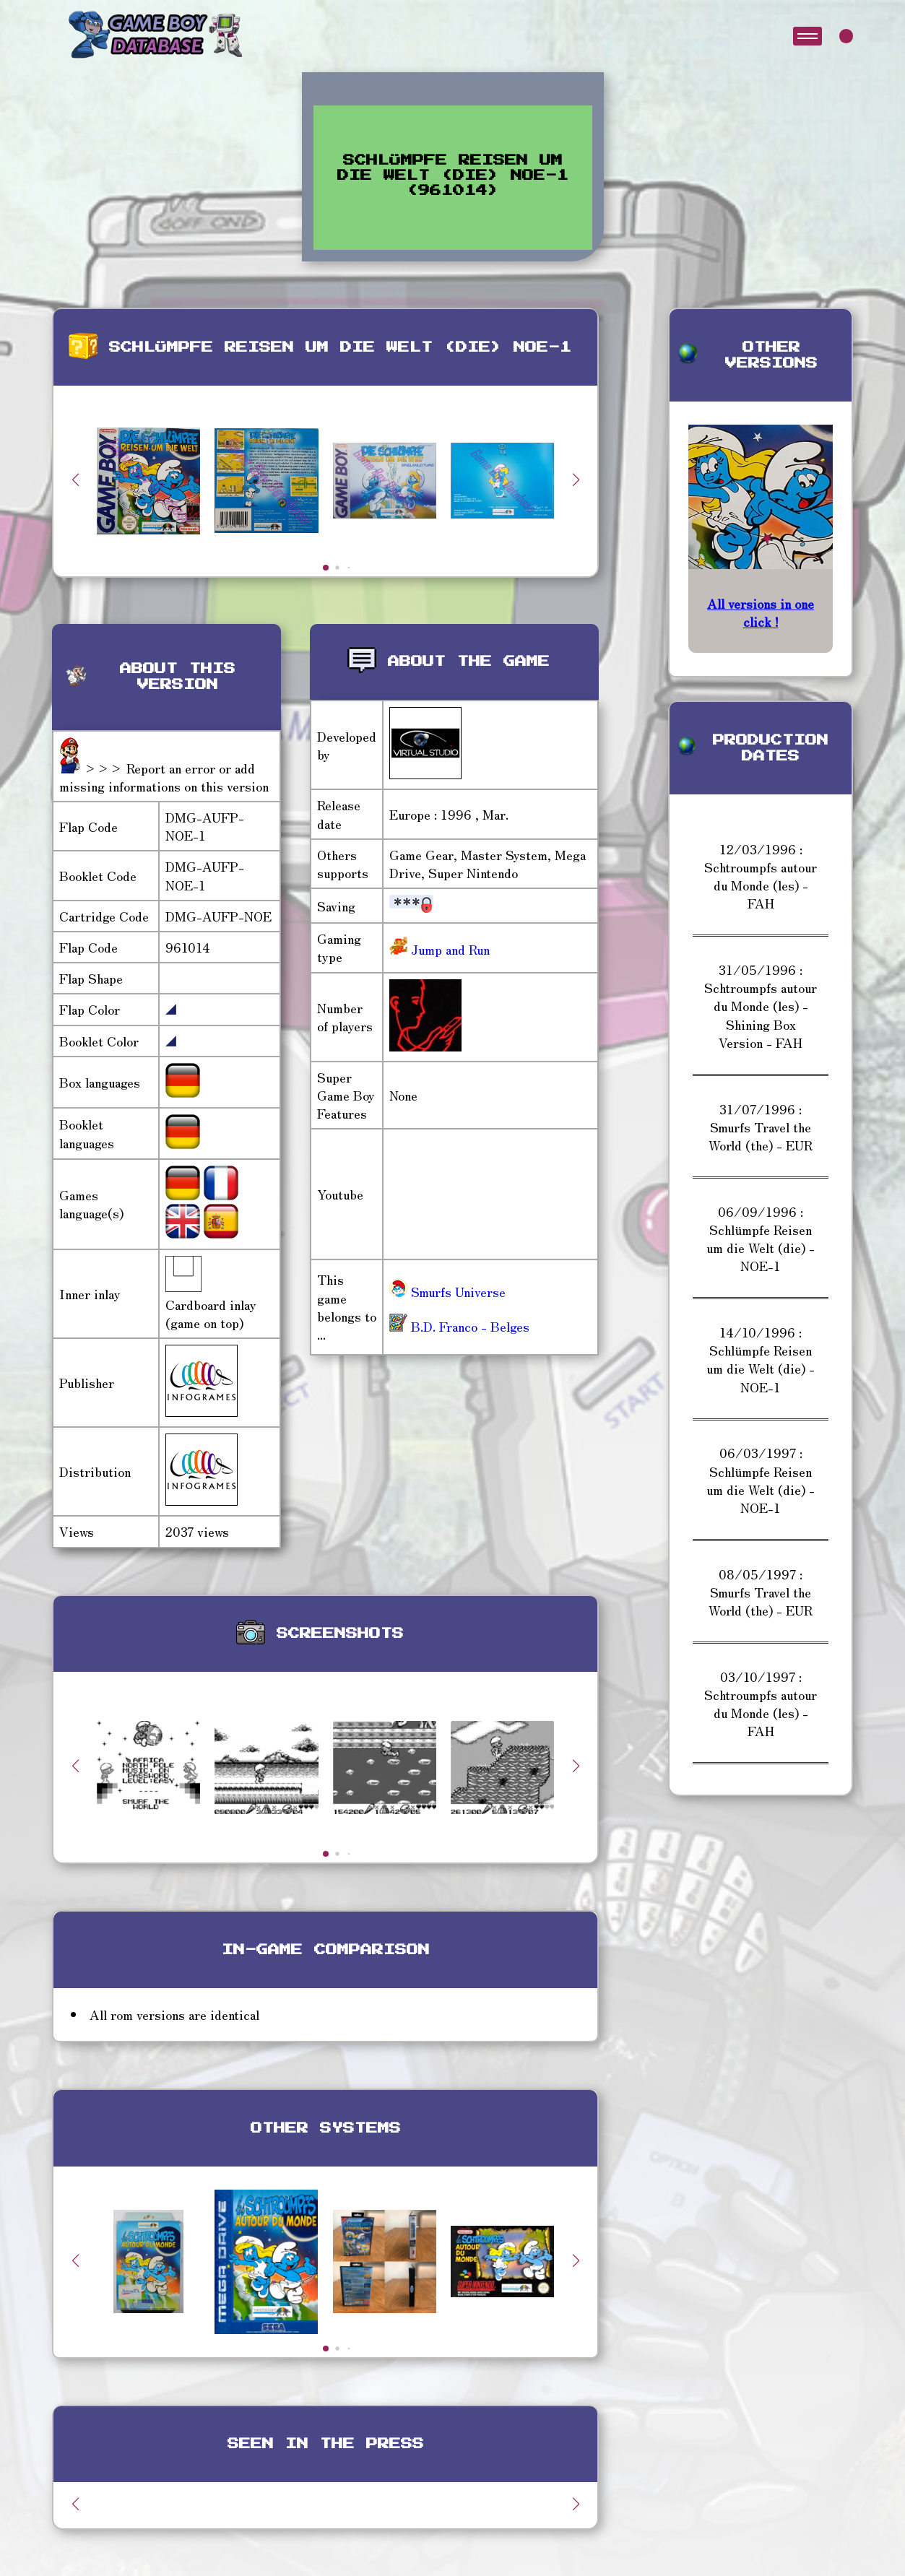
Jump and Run (448, 949)
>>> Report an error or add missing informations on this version (164, 776)
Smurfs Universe (447, 1291)
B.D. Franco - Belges (459, 1326)
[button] (575, 479)
